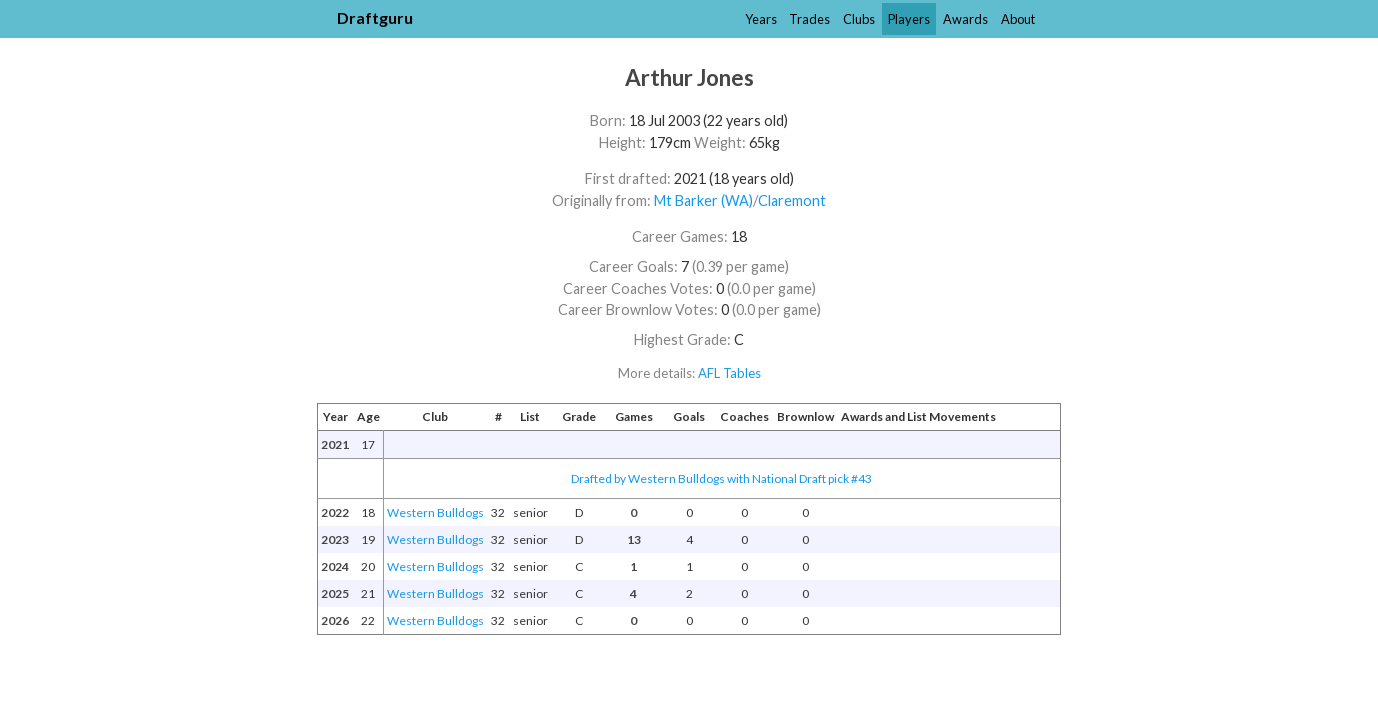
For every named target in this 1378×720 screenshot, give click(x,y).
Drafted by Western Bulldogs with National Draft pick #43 (721, 478)
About (1018, 19)
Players (909, 19)
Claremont (792, 200)
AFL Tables (729, 373)
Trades (809, 19)
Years (761, 19)
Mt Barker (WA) (703, 200)
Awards (965, 19)
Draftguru (375, 17)
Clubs (859, 19)
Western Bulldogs (435, 512)
